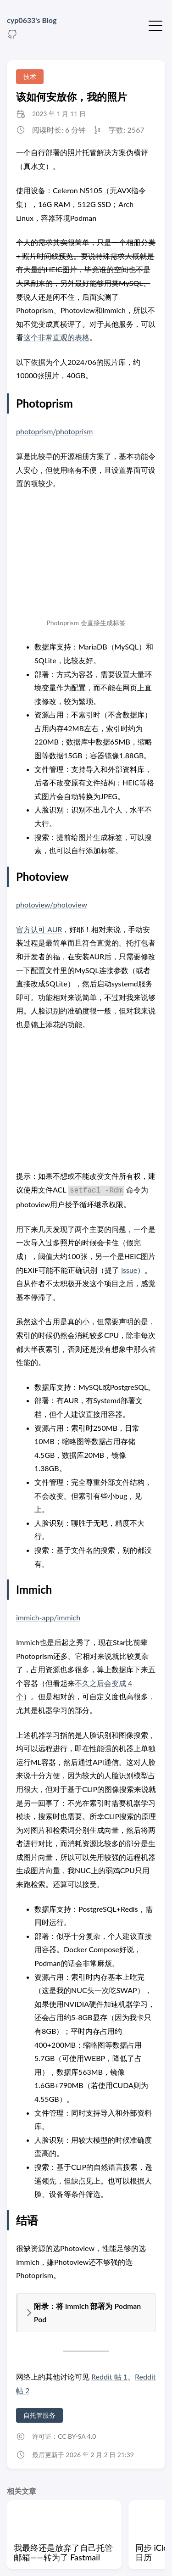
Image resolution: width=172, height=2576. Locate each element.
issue (129, 1270)
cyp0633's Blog (31, 20)
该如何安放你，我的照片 (71, 96)
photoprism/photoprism (54, 431)
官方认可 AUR (39, 929)
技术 (29, 76)
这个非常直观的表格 (56, 337)
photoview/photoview (51, 904)
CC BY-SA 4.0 (77, 2436)
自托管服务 (39, 2415)
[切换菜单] (155, 25)
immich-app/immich (48, 1617)
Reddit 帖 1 (109, 2376)
